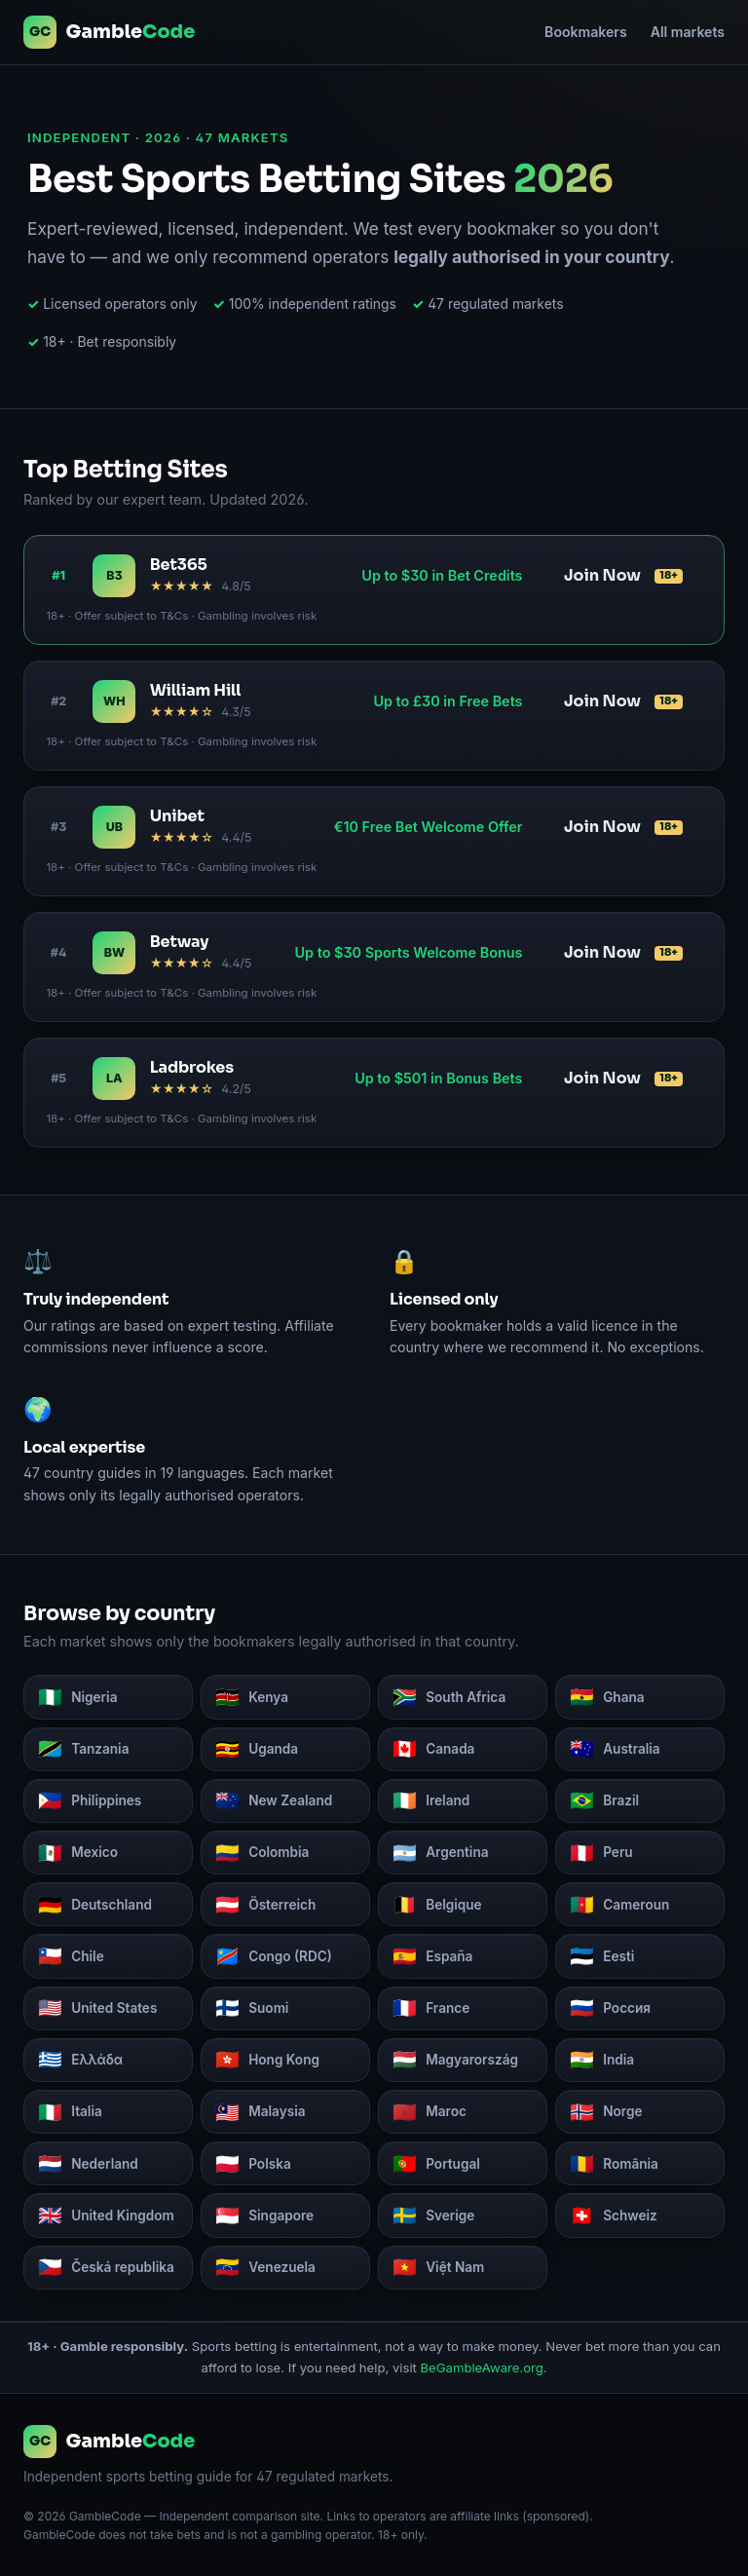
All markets (688, 31)
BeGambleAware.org (482, 2367)
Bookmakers (585, 31)
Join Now (623, 575)
